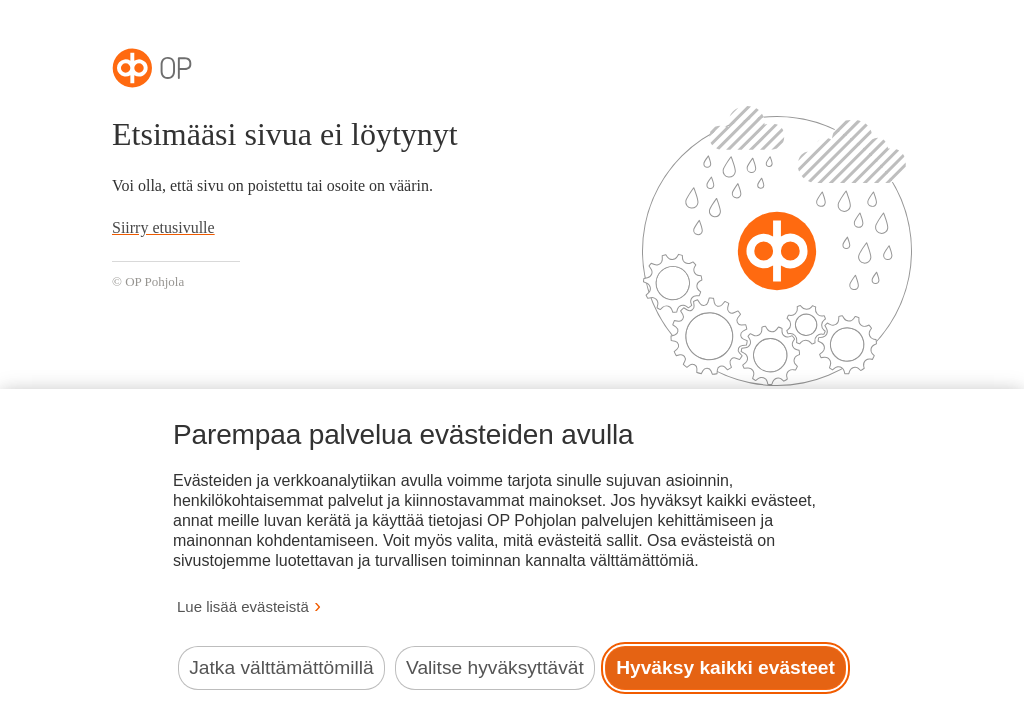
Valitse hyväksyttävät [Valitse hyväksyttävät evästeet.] (495, 667)
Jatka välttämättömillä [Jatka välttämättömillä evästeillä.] (281, 667)
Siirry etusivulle (163, 227)
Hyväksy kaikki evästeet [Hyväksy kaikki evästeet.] (725, 667)
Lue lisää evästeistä (243, 606)
